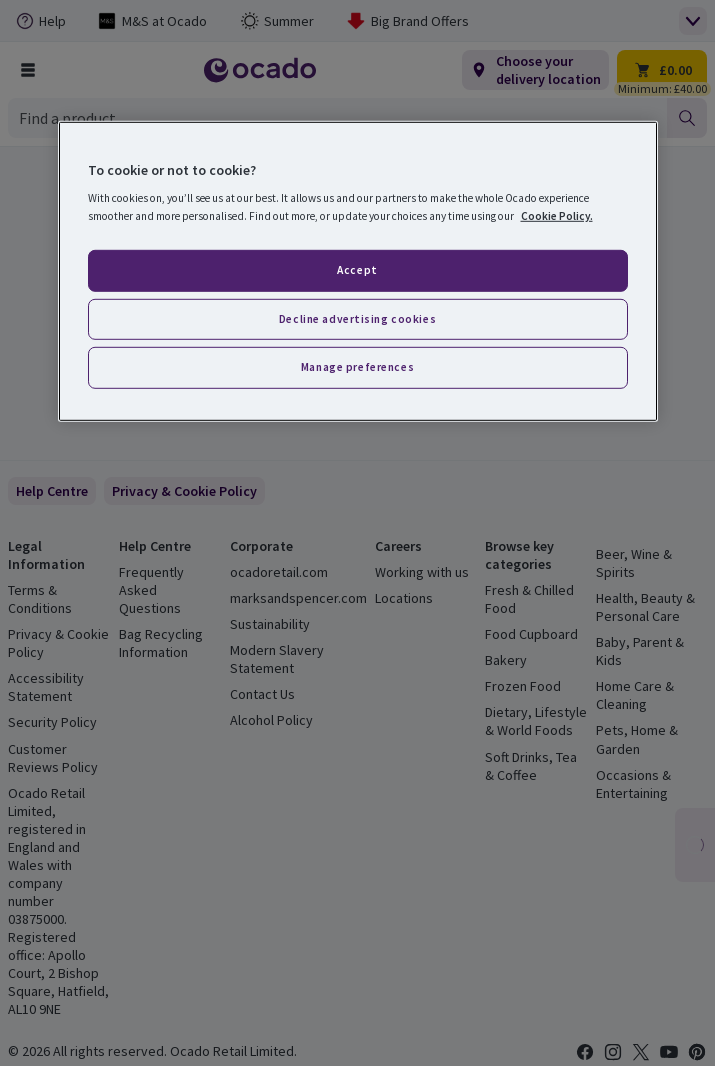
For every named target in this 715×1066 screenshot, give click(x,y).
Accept (357, 269)
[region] (358, 271)
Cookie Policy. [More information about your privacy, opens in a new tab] (557, 215)
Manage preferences (357, 367)
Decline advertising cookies (357, 318)
